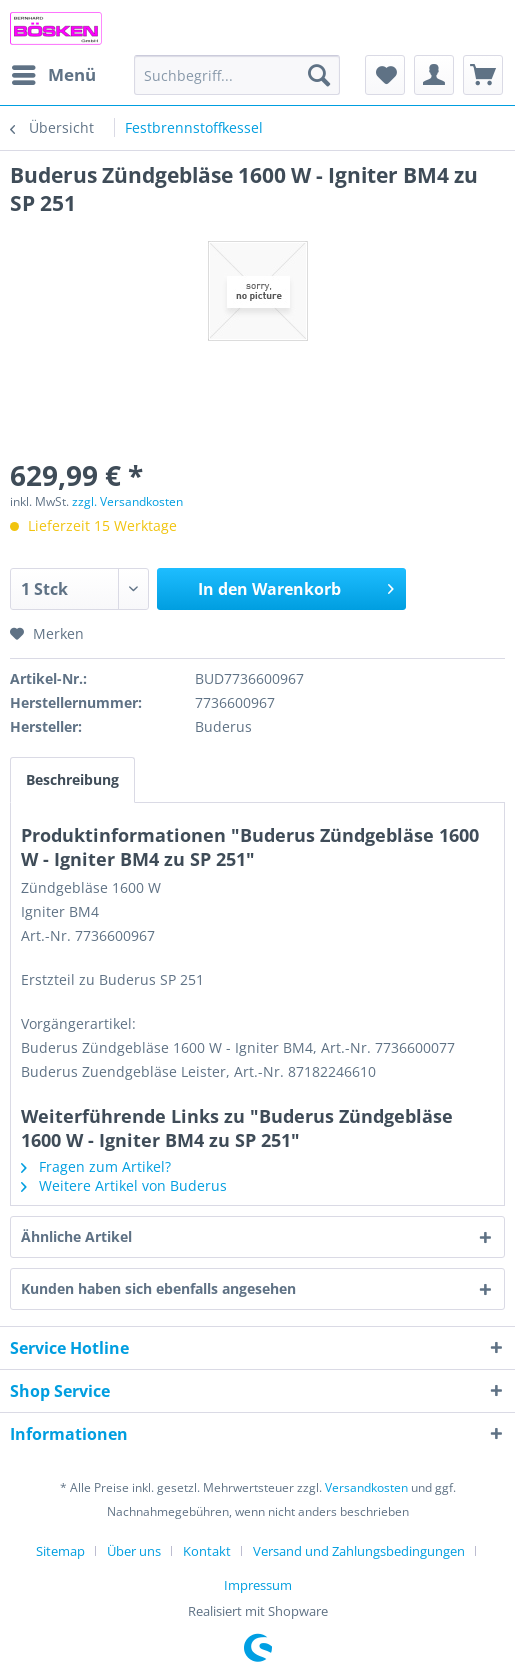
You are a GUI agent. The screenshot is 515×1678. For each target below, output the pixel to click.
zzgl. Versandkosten (127, 501)
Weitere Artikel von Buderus (124, 1185)
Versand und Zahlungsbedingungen (359, 1551)
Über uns (134, 1551)
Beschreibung (72, 779)
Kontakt (207, 1551)
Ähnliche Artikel (76, 1236)
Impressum (258, 1585)
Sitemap (60, 1551)
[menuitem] (53, 75)
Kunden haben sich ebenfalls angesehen (158, 1288)
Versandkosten (366, 1487)
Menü (54, 72)
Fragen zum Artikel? (96, 1166)
